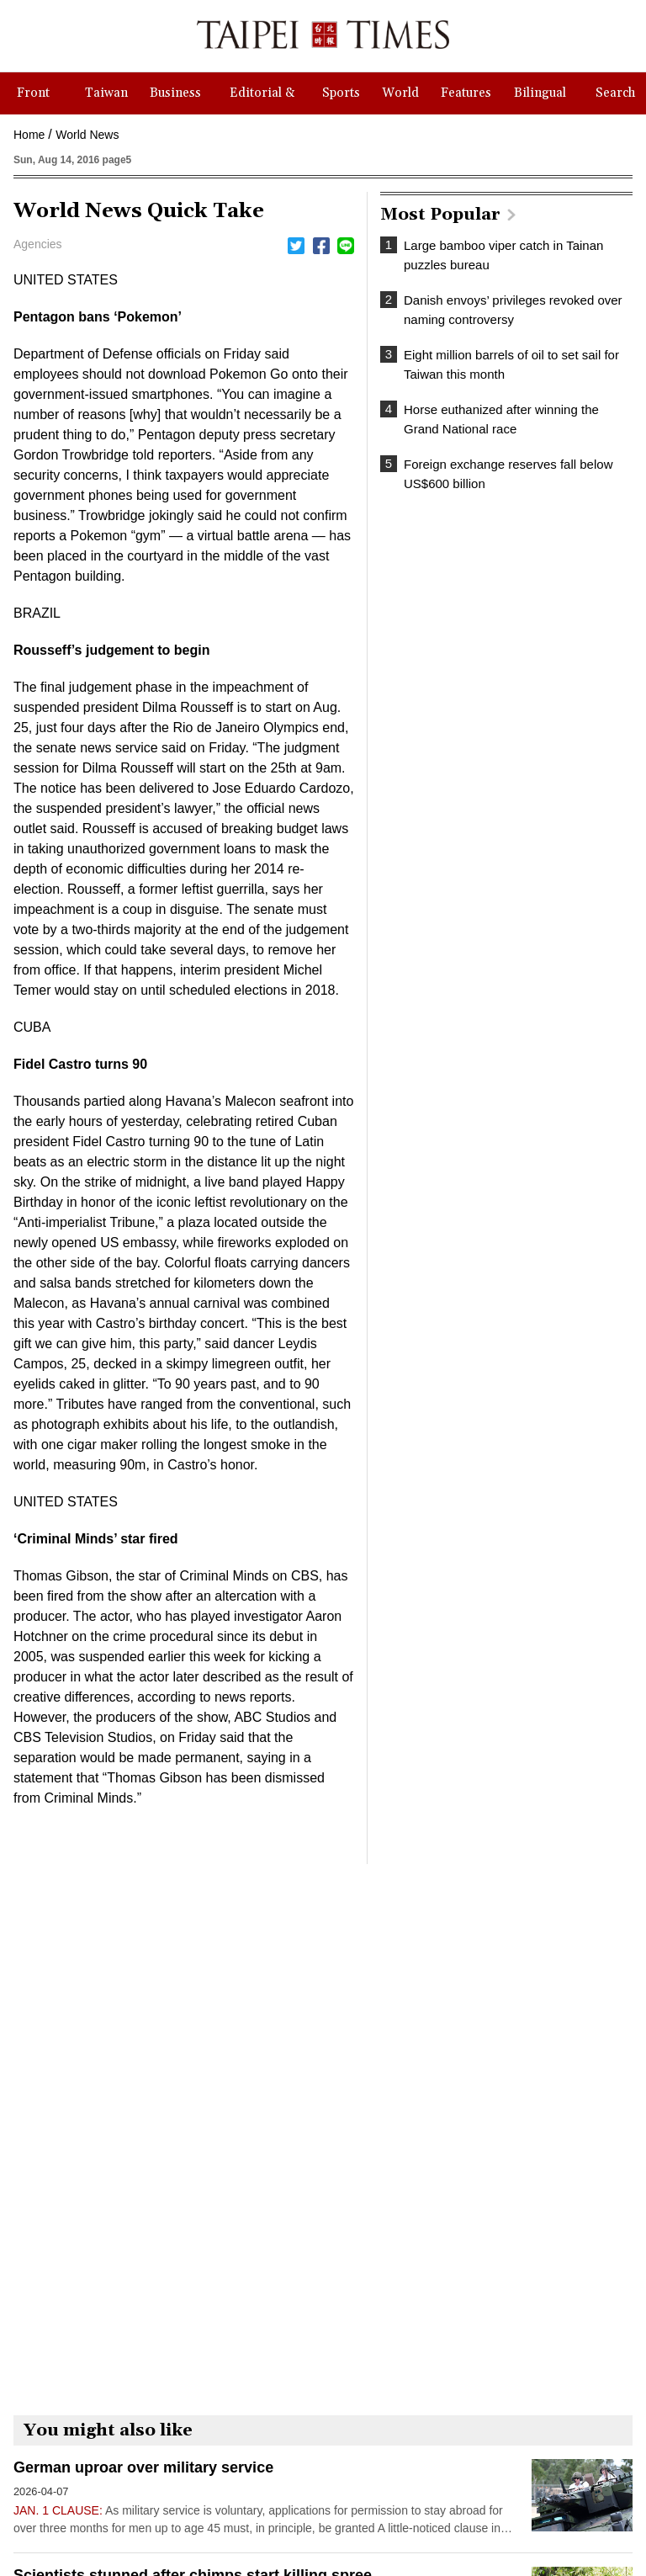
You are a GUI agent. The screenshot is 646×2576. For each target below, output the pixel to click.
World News (87, 134)
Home (29, 134)
